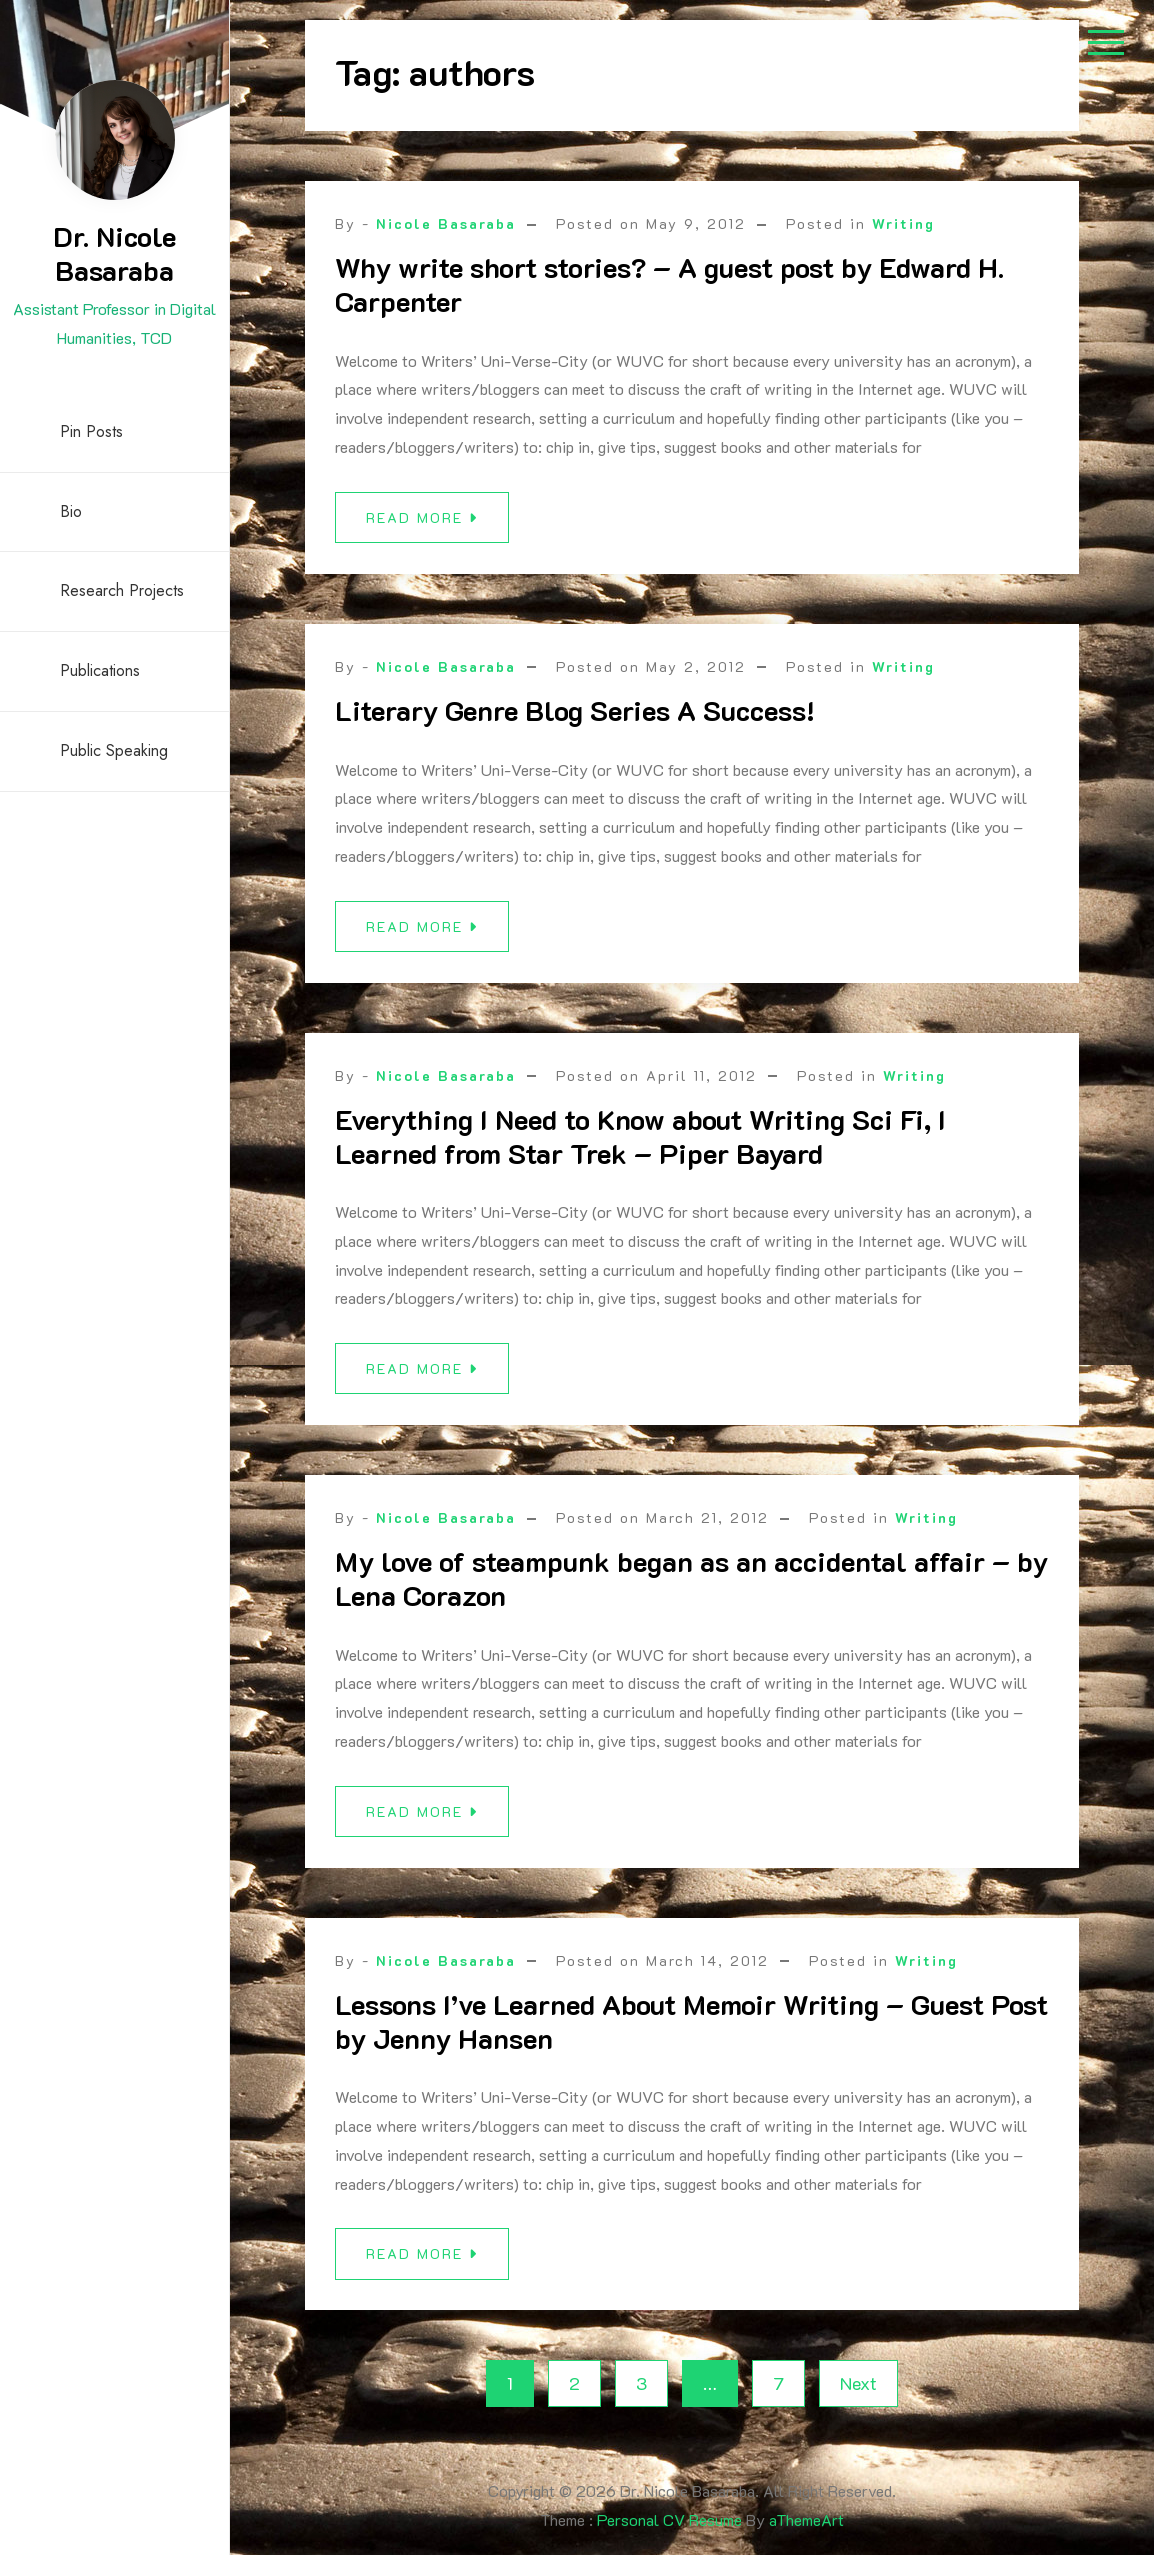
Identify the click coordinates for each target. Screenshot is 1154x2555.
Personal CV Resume (669, 2519)
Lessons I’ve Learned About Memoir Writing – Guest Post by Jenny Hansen (691, 2031)
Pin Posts (91, 431)
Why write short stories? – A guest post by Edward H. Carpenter (669, 284)
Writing (903, 223)
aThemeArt (806, 2519)
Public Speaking (114, 750)
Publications (100, 670)
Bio (71, 511)
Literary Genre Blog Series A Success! (575, 720)
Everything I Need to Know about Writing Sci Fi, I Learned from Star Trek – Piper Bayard (640, 1146)
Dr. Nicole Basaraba (114, 253)
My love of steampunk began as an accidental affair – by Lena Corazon (691, 1588)
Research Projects (122, 590)
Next (858, 2383)
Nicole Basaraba (446, 223)
